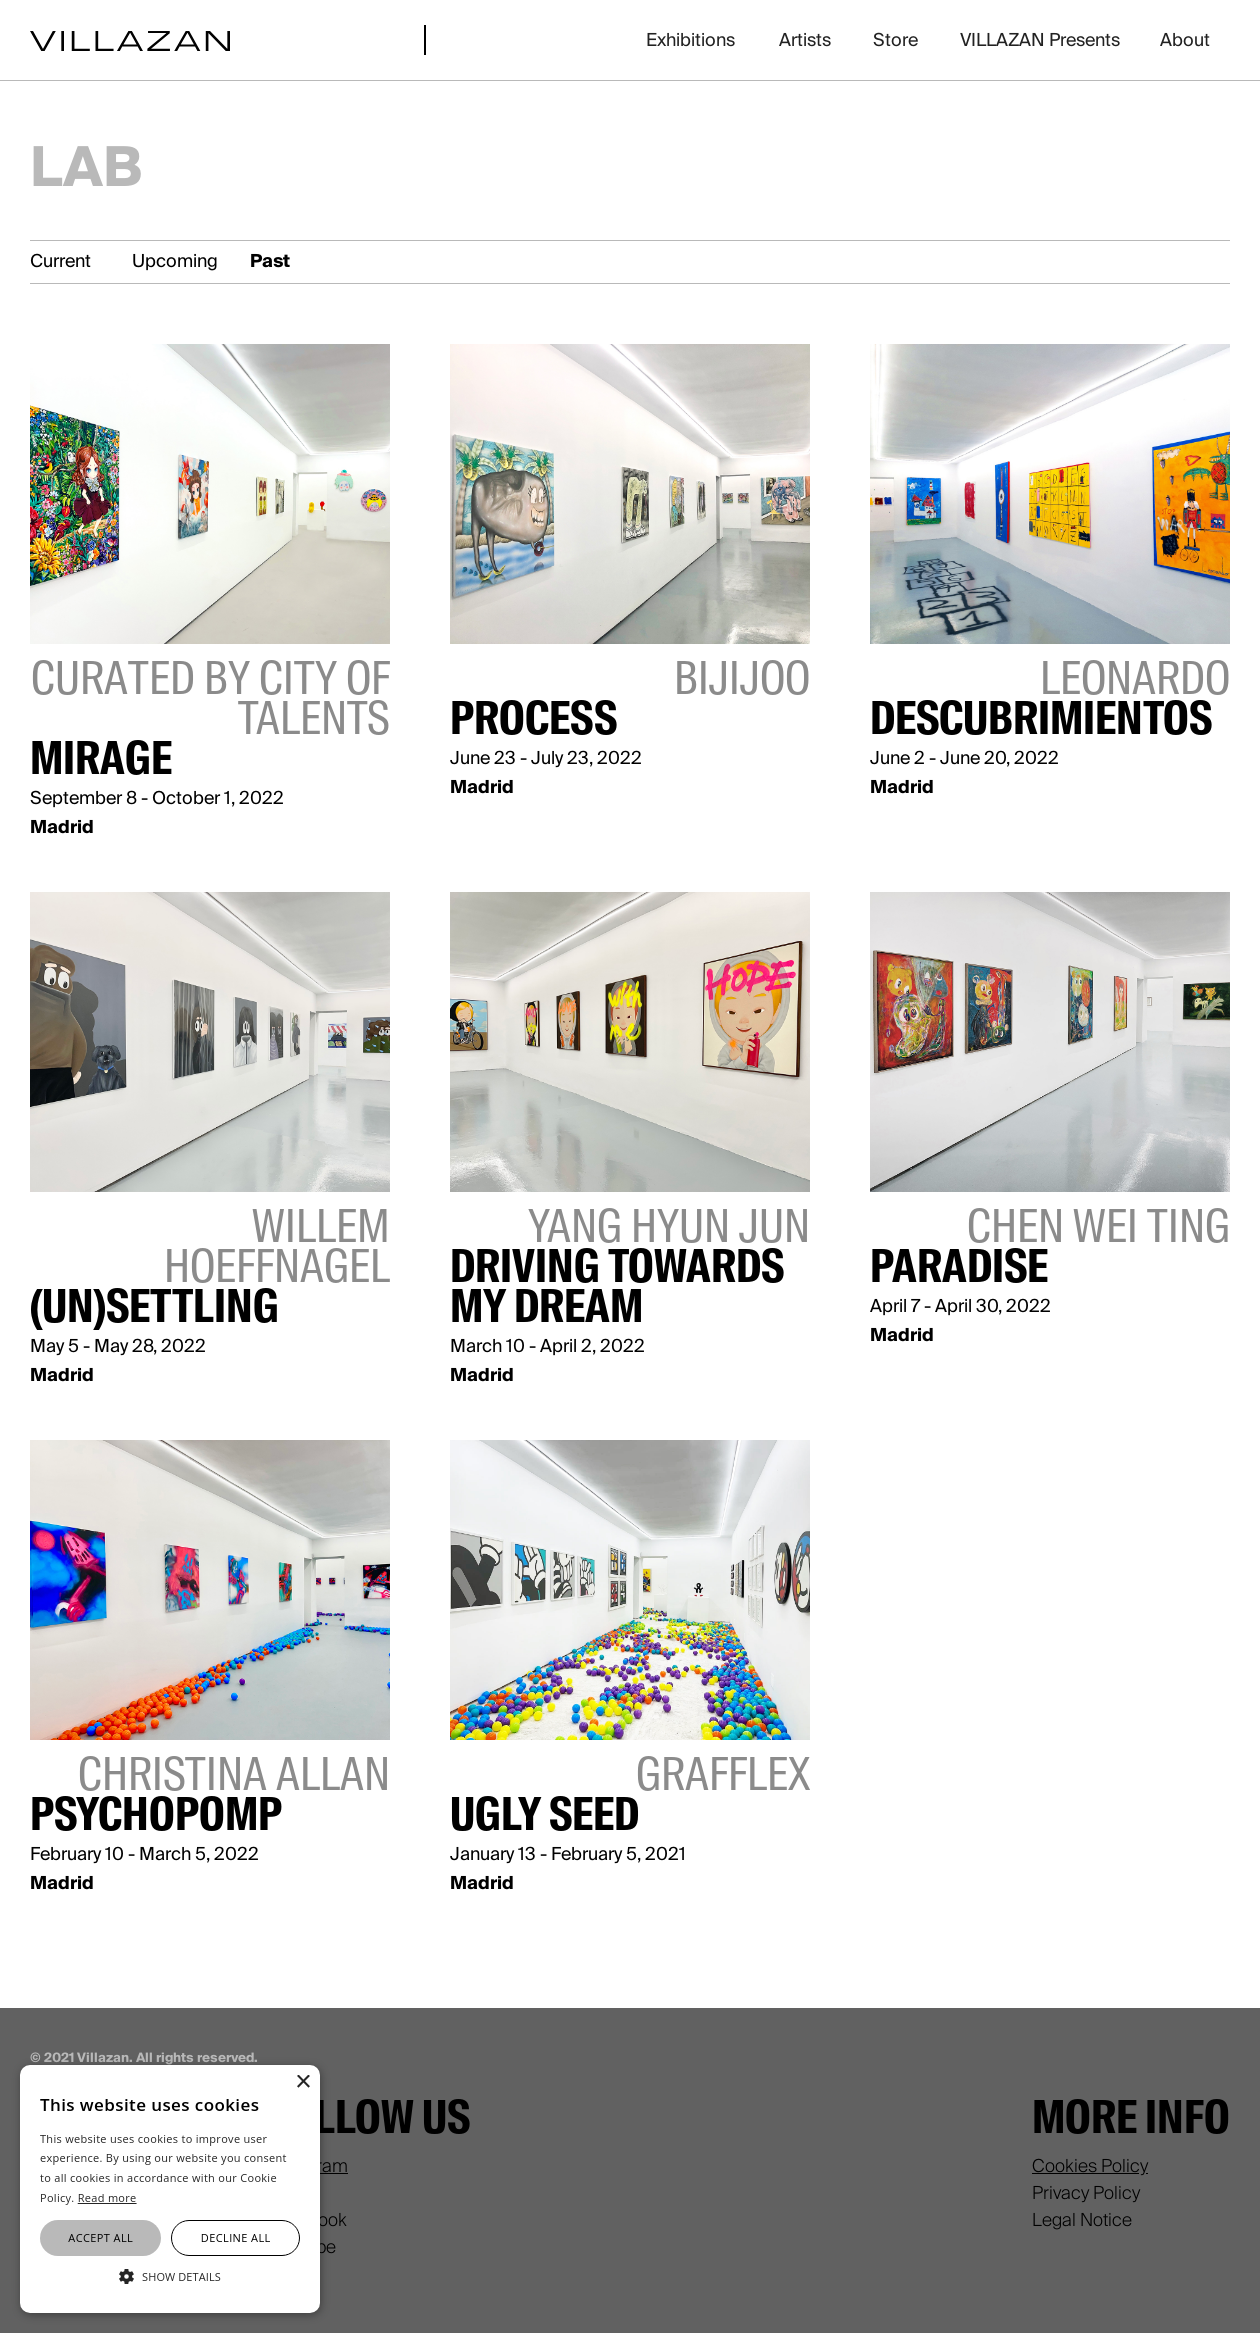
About (1185, 40)
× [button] (302, 2082)
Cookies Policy (1090, 2166)
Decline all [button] (236, 2237)
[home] (130, 39)
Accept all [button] (100, 2237)
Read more (107, 2197)
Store (895, 40)
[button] (170, 2276)
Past (270, 261)
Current (60, 261)
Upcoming (175, 261)
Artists (805, 40)
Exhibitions (690, 40)
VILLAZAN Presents (1040, 40)
